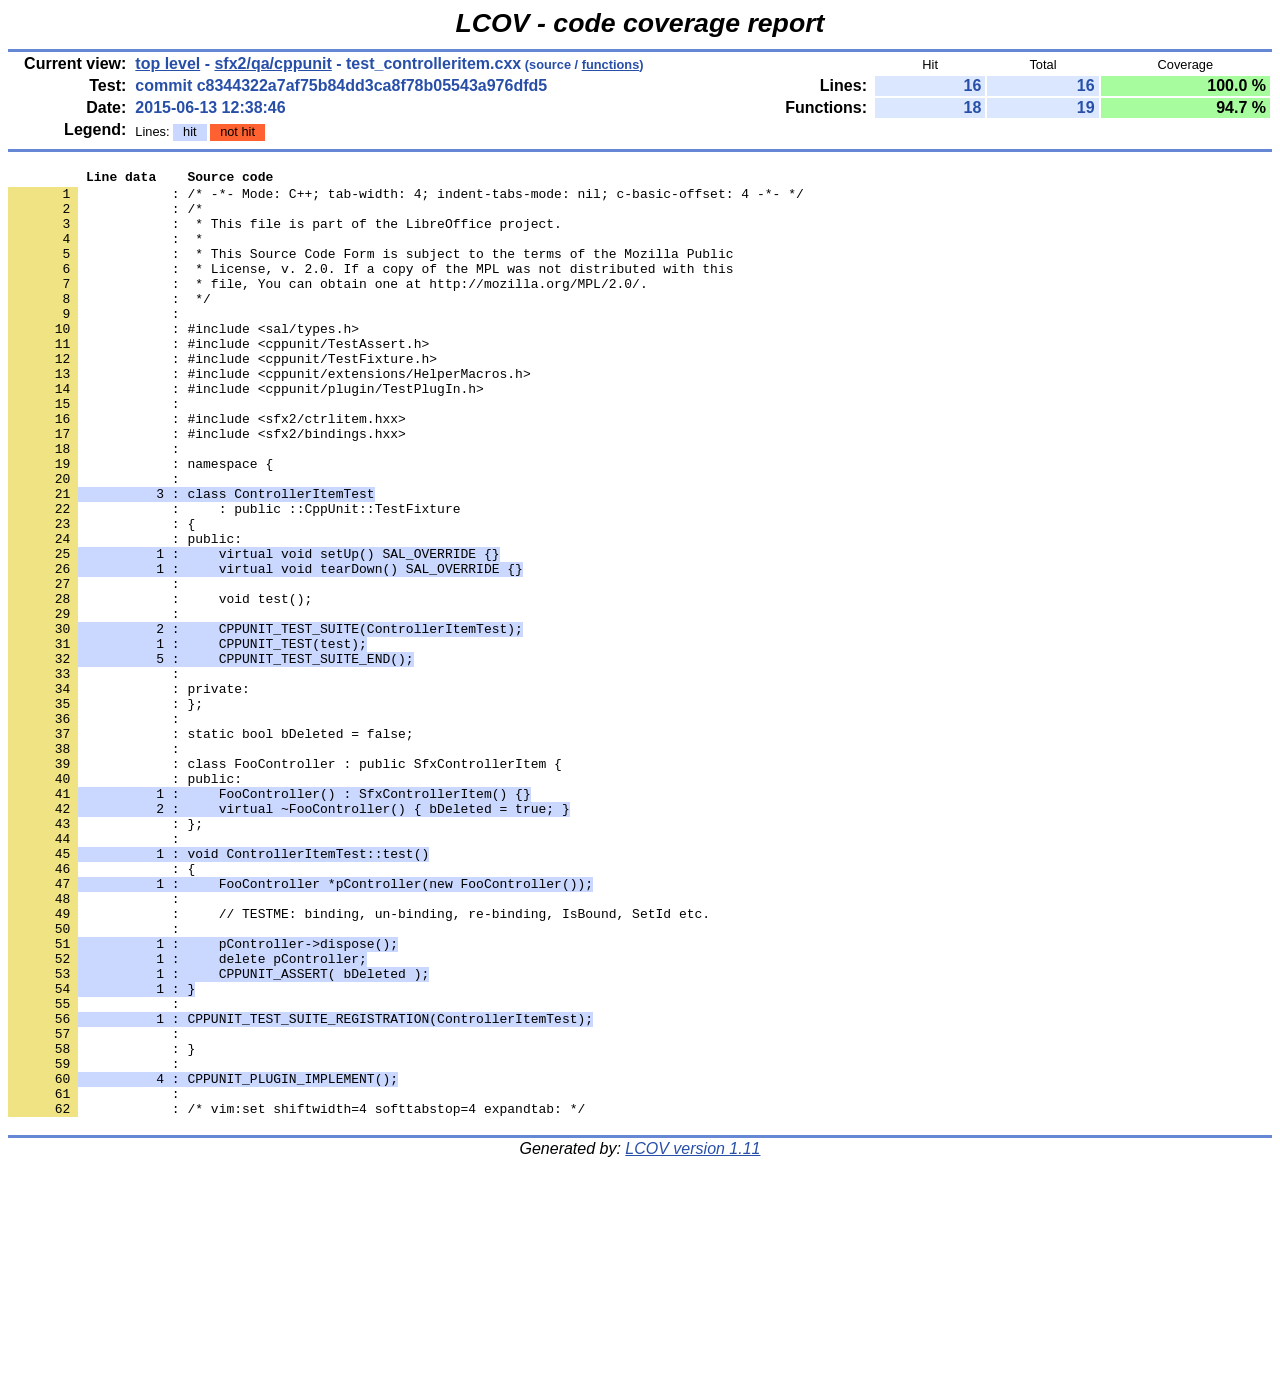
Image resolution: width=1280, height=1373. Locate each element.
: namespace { (140, 523)
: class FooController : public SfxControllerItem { (285, 883)
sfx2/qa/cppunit (272, 63)
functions (611, 64)
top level (167, 63)
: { (101, 595)
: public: (125, 613)
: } (101, 1225)
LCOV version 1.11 (692, 1337)
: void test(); (160, 685)
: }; (105, 955)
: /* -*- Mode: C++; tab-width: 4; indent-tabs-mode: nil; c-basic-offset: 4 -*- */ (406, 199)
